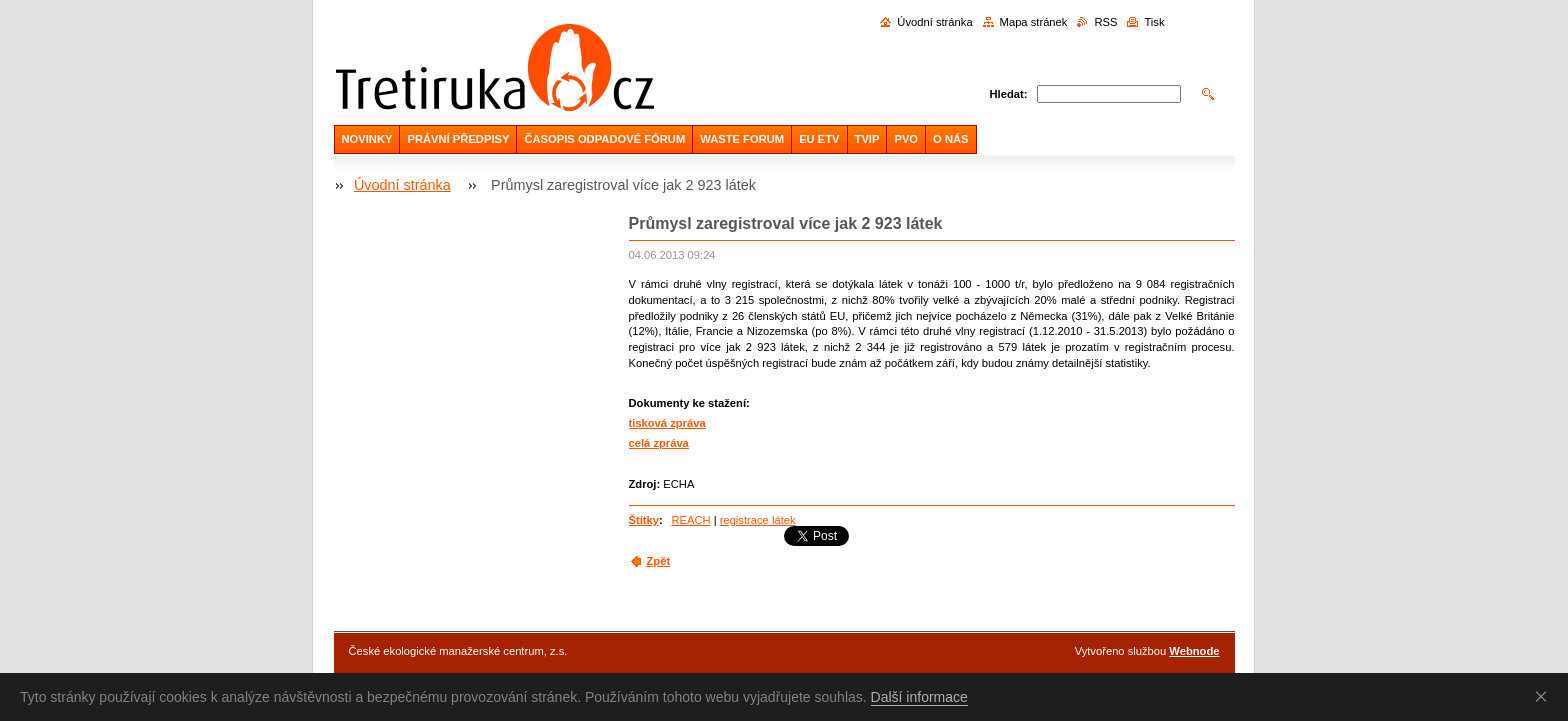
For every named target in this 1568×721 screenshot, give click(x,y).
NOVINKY (367, 139)
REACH (690, 520)
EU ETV (819, 139)
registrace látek (758, 520)
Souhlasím (1545, 696)
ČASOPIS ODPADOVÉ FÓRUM (604, 139)
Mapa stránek (1034, 22)
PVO (906, 139)
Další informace (919, 697)
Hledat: (1009, 94)
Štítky (644, 520)
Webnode (1194, 651)
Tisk (1154, 22)
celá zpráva (659, 443)
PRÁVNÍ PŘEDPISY (458, 139)
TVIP (867, 139)
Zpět (659, 561)
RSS (1105, 22)
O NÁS (950, 139)
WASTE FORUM (742, 139)
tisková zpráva (667, 423)
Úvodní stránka (934, 22)
